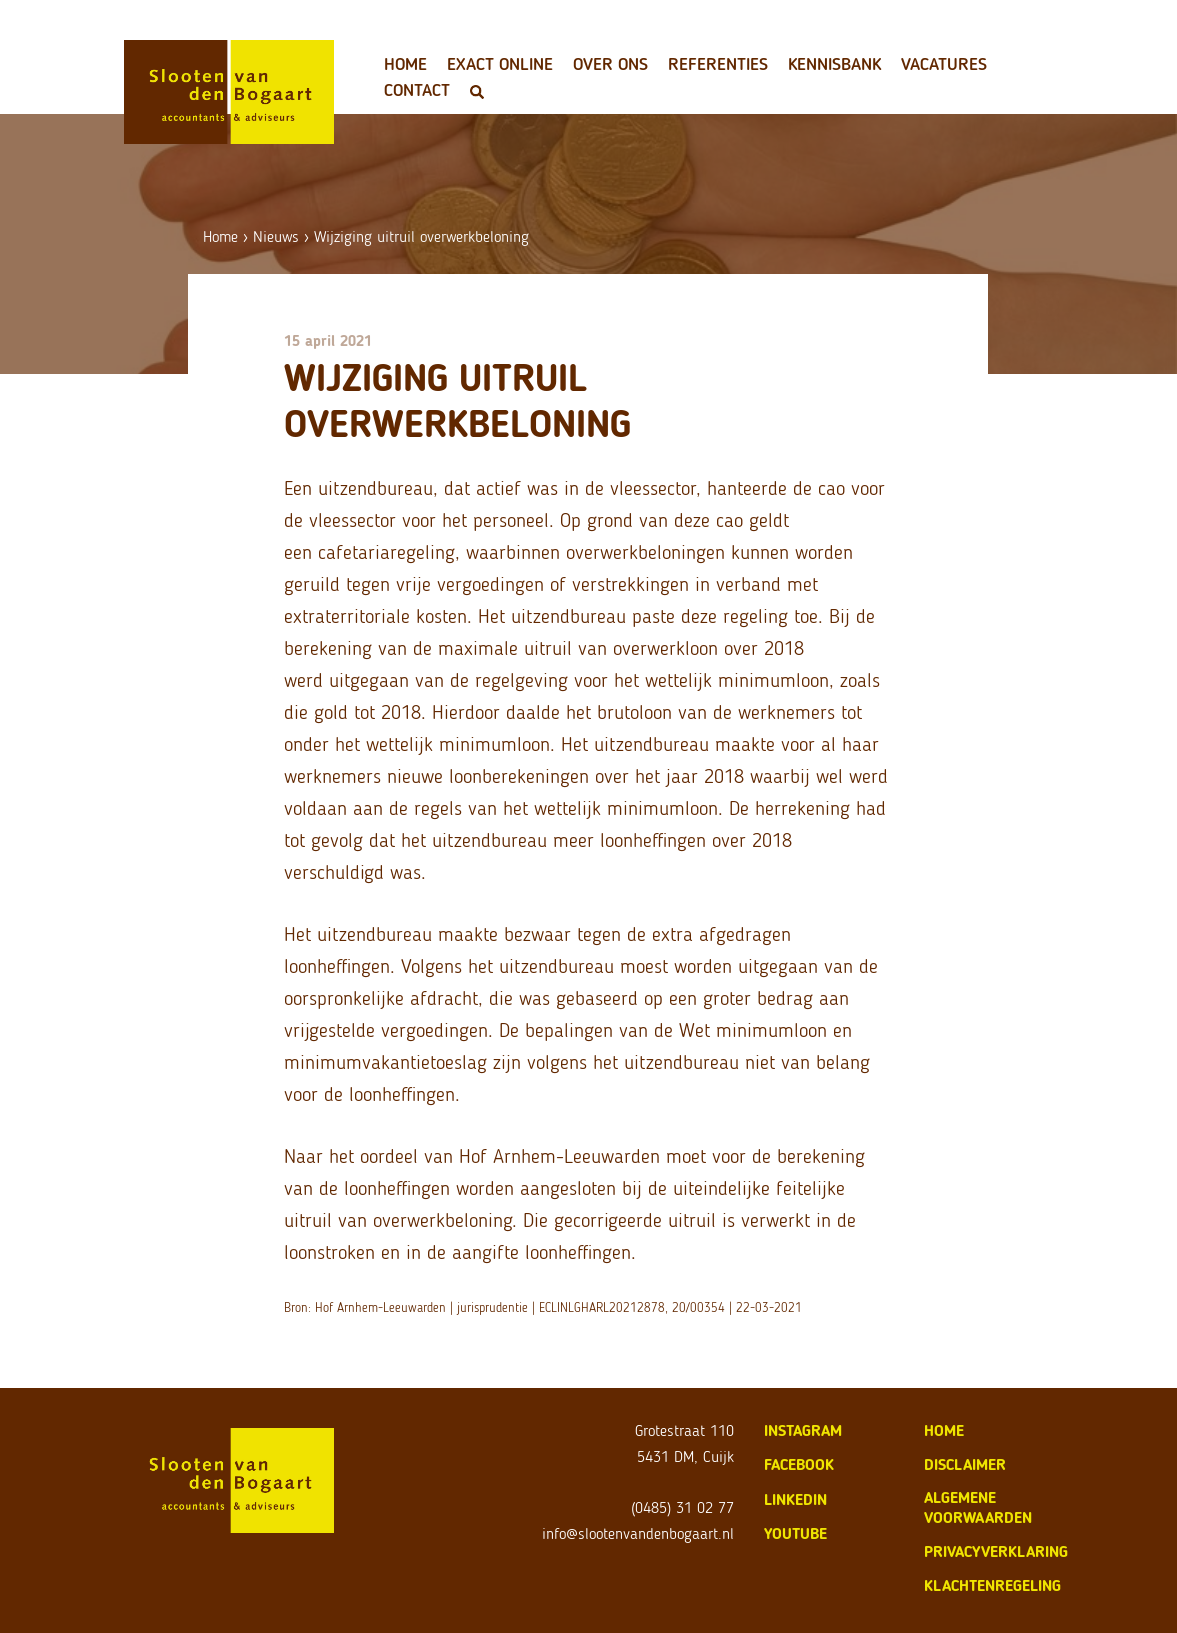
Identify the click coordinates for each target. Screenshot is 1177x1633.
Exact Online (500, 64)
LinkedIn (795, 1499)
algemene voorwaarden (978, 1507)
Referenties (718, 64)
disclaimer (965, 1464)
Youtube (795, 1533)
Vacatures (944, 64)
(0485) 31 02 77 (682, 1507)
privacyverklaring (996, 1551)
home (944, 1430)
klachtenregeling (992, 1585)
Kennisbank (834, 64)
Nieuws (276, 236)
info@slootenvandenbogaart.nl (638, 1533)
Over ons (610, 64)
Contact (417, 90)
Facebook (799, 1464)
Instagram (803, 1430)
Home (405, 64)
